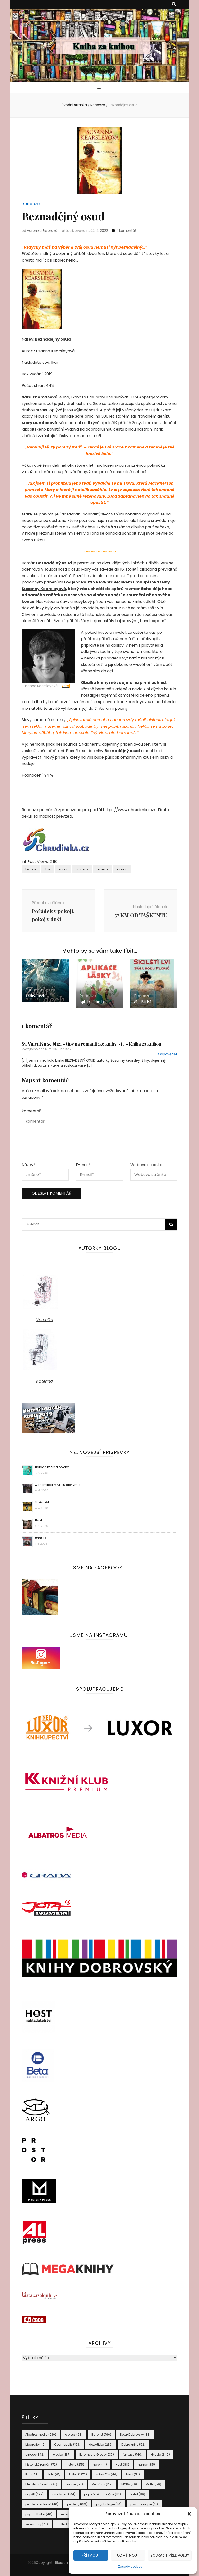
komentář (31, 1111)
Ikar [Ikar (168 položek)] (32, 2474)
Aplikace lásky (92, 1001)
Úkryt (38, 1520)
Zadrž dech (35, 995)
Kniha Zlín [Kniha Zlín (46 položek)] (106, 2474)
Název (28, 1164)
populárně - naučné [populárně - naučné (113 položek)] (102, 2494)
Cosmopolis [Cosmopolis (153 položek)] (67, 2444)
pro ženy (82, 869)
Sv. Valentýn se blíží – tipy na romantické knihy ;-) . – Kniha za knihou (91, 1044)
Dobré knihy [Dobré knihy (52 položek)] (133, 2444)
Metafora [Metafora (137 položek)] (102, 2484)
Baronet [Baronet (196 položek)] (101, 2434)
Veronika (44, 1320)
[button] (189, 2513)
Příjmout (90, 2555)
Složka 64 (42, 1502)
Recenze (31, 204)
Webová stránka (146, 1164)
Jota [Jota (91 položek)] (53, 2474)
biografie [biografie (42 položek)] (35, 2444)
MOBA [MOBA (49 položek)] (129, 2484)
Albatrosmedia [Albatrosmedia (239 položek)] (40, 2434)
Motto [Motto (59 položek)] (153, 2484)
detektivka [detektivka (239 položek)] (101, 2444)
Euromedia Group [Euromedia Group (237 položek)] (96, 2454)
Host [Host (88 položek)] (122, 2464)
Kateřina (44, 1381)
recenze (102, 869)
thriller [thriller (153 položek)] (65, 2524)
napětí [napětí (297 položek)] (34, 2494)
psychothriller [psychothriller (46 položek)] (38, 2514)
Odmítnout (128, 2555)
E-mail (83, 1164)
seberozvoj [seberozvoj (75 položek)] (36, 2524)
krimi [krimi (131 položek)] (133, 2474)
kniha (63, 869)
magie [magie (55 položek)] (74, 2484)
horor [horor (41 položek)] (100, 2464)
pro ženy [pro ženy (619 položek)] (77, 2504)
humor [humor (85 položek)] (146, 2464)
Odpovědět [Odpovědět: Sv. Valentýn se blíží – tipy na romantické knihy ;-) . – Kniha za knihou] (167, 1054)
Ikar (47, 869)
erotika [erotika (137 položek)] (62, 2454)
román (122, 869)
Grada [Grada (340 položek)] (160, 2454)
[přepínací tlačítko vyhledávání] (174, 4)
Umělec (40, 1538)
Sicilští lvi (142, 1001)
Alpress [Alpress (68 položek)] (74, 2434)
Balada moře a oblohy (52, 1467)
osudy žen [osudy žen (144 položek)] (63, 2494)
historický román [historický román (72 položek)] (41, 2464)
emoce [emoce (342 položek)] (34, 2454)
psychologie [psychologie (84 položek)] (109, 2504)
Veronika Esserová (42, 230)
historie (30, 869)
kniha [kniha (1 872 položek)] (78, 2474)
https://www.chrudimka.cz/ (129, 809)
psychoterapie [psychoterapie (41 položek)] (144, 2504)
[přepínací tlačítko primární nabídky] (99, 87)
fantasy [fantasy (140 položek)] (132, 2454)
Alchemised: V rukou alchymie (57, 1485)
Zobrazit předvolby (169, 2555)
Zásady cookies (130, 2566)
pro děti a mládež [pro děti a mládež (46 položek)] (41, 2504)
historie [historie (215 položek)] (75, 2464)
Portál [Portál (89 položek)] (137, 2494)
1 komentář (126, 230)
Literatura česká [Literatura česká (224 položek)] (41, 2484)
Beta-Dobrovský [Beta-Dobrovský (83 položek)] (135, 2434)
